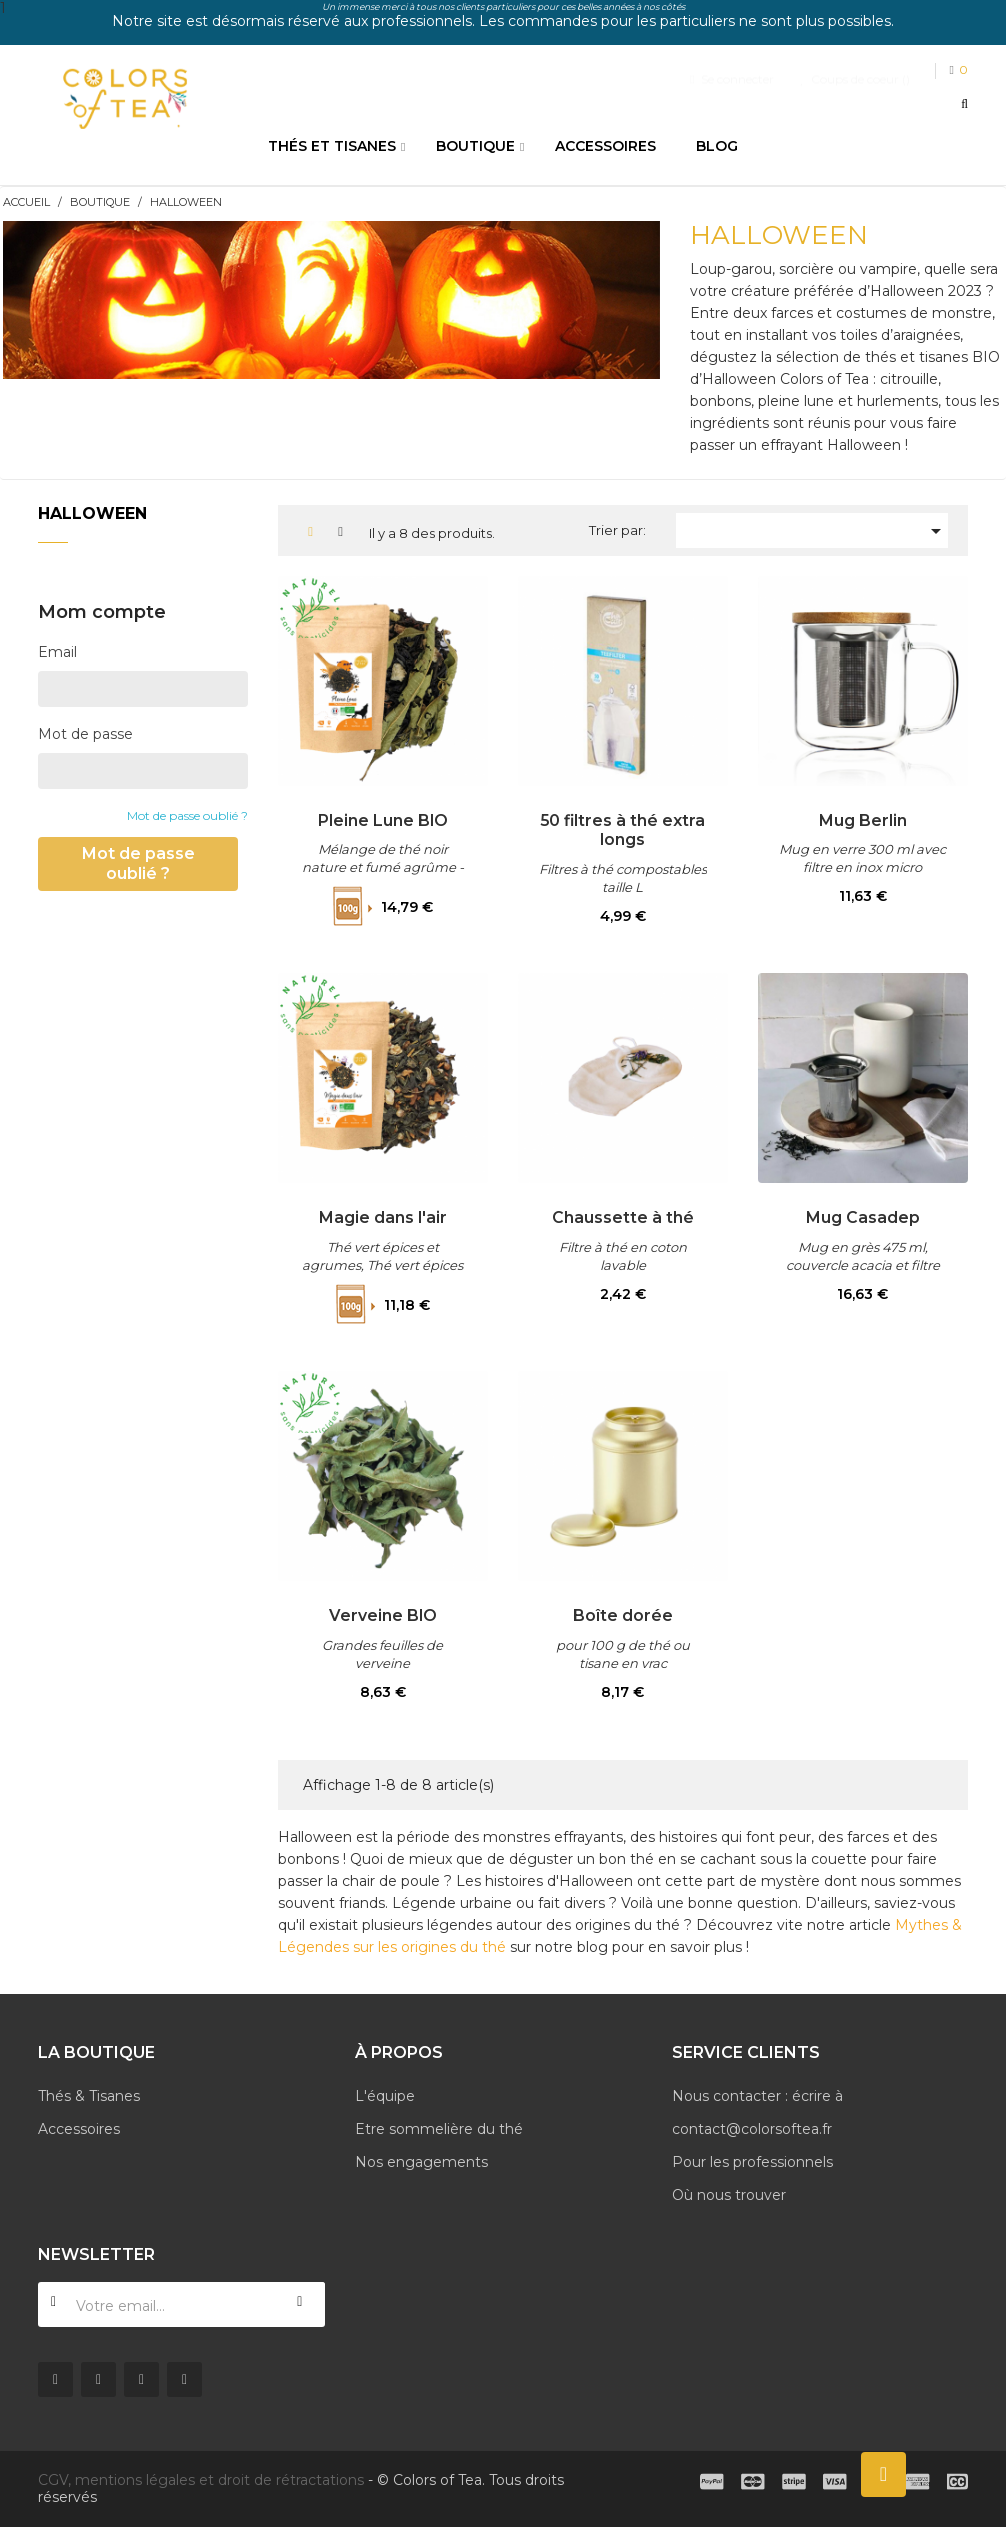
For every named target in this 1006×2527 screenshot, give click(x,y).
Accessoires (79, 2129)
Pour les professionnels (752, 2162)
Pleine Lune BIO (382, 820)
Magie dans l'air (382, 1217)
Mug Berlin (863, 820)
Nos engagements (421, 2162)
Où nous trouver (729, 2195)
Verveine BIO (382, 1615)
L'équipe (385, 2096)
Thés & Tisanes (89, 2096)
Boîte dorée (623, 1615)
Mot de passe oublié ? (187, 815)
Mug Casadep (863, 1217)
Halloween (92, 513)
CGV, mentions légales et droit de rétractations (201, 2480)
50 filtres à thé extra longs (622, 830)
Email (57, 652)
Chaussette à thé (622, 1217)
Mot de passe (85, 734)
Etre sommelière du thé (439, 2129)
